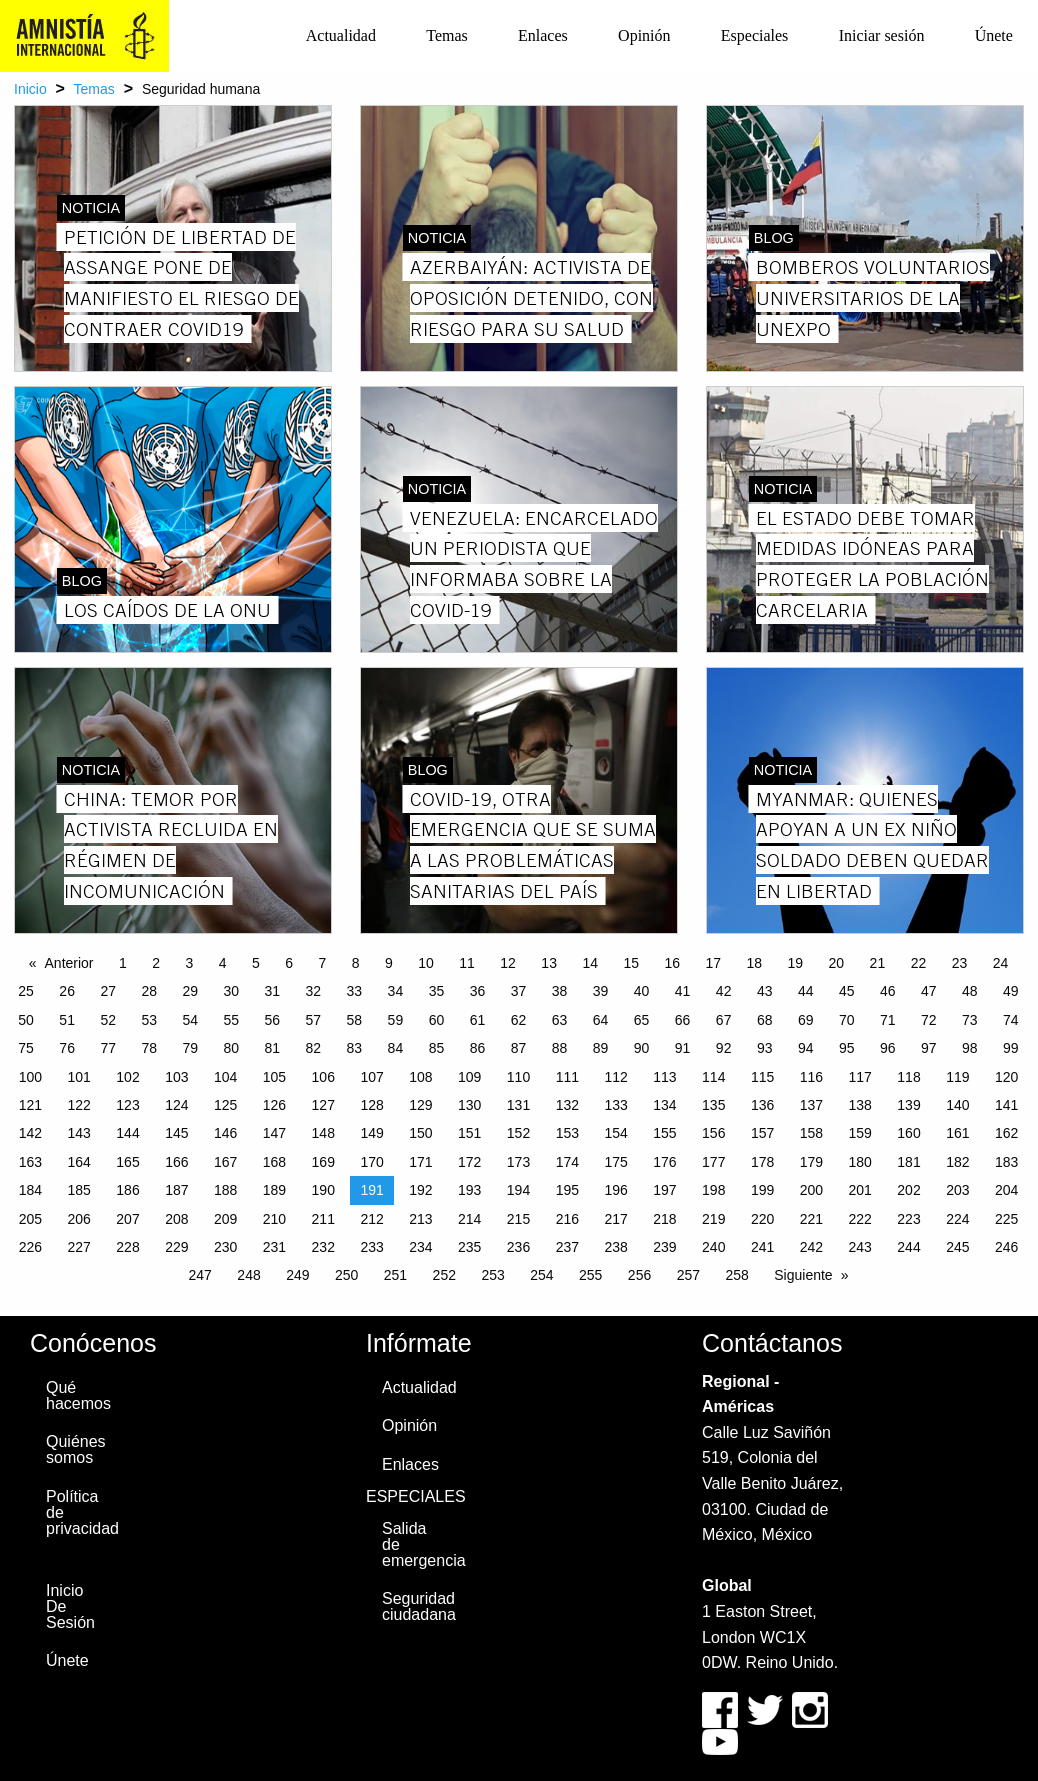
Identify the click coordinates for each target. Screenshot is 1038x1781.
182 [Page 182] (957, 1162)
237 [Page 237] (567, 1247)
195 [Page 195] (567, 1190)
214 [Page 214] (469, 1219)
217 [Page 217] (615, 1219)
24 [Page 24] (1001, 963)
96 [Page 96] (888, 1048)
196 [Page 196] (615, 1190)
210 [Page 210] (274, 1219)
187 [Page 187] (176, 1190)
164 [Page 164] (79, 1162)
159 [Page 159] (860, 1133)
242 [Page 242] (811, 1247)
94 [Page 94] (806, 1048)
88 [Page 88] (560, 1048)
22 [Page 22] (919, 963)
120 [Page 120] (1006, 1077)
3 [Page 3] (190, 963)
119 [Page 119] (957, 1077)
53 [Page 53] (149, 1020)
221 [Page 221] (811, 1219)
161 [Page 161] (957, 1133)
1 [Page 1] (123, 963)
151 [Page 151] (469, 1133)
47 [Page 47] (929, 991)
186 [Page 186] (127, 1190)
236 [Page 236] (518, 1247)
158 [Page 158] (811, 1133)
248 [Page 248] (248, 1275)
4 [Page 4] (223, 963)
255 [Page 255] (590, 1275)
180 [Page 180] (860, 1162)
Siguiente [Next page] (803, 1275)
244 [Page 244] (908, 1247)
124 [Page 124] (176, 1105)
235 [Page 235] (469, 1247)
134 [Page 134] (664, 1105)
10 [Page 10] (426, 963)
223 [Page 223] (908, 1219)
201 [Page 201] (860, 1190)
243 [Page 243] (860, 1247)
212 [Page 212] (371, 1219)
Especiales (755, 35)
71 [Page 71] (888, 1020)
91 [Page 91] (683, 1048)
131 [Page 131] (518, 1105)
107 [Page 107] (371, 1077)
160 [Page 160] (908, 1133)
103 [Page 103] (176, 1077)
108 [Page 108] (420, 1077)
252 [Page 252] (444, 1275)
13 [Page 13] (549, 963)
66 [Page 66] (683, 1020)
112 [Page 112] (615, 1077)
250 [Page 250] (346, 1275)
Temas (447, 35)
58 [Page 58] (355, 1020)
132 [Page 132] (567, 1105)
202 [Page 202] (908, 1190)
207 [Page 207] (127, 1219)
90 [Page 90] (642, 1048)
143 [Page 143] (79, 1133)
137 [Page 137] (811, 1105)
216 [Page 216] (567, 1219)
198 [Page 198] (713, 1190)
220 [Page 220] (762, 1219)
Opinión (644, 35)
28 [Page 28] (149, 991)
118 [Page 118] (908, 1077)
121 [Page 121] (30, 1105)
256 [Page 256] (639, 1275)
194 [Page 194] (518, 1190)
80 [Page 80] (231, 1048)
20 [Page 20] (837, 963)
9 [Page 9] (389, 963)
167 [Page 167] (225, 1162)
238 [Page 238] (615, 1247)
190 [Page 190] (323, 1190)
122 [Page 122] (79, 1105)
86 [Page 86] (478, 1048)
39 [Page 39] (601, 991)
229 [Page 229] (176, 1247)
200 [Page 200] (811, 1190)
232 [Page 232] (323, 1247)
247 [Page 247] (200, 1275)
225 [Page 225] (1006, 1219)
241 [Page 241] (762, 1247)
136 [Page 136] (762, 1105)
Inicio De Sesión (70, 1606)
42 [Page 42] (724, 991)
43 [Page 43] (765, 991)
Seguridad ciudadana (412, 1606)
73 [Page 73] (970, 1020)
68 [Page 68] (765, 1020)
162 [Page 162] (1006, 1133)
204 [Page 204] (1006, 1190)
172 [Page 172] (469, 1162)
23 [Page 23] (960, 963)
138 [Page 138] (860, 1105)
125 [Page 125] (225, 1105)
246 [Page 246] (1006, 1247)
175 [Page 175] (615, 1162)
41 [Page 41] (683, 991)
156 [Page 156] (713, 1133)
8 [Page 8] (356, 963)
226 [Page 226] (30, 1247)
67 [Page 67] (724, 1020)
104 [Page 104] (225, 1077)
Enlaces (543, 35)
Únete (994, 35)
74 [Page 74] (1011, 1020)
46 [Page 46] (888, 991)
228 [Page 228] (127, 1247)
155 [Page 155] (664, 1133)
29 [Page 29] (190, 991)
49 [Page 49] (1011, 991)
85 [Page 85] (437, 1048)
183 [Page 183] (1006, 1162)
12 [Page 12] (508, 963)
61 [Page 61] (478, 1020)
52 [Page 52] (108, 1020)
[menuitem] (341, 36)
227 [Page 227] (79, 1247)
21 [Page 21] (878, 963)
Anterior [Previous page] (69, 963)
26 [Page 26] (67, 991)
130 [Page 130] (469, 1105)
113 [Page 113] (664, 1077)
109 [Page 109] (469, 1077)
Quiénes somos (76, 1449)
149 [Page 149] (371, 1133)
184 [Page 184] (30, 1190)
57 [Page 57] (314, 1020)
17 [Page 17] (713, 963)
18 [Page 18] (755, 963)
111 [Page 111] (567, 1077)
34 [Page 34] (396, 991)
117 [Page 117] (860, 1077)
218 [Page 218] (664, 1219)
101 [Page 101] (79, 1077)
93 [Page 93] (765, 1048)
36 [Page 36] (478, 991)
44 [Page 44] (806, 991)
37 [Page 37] (519, 991)
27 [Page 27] (108, 991)
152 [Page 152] (518, 1133)
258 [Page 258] (736, 1275)
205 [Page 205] (30, 1219)
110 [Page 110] (518, 1077)
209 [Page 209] (225, 1219)
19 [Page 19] (796, 963)
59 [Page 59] (396, 1020)
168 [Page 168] (274, 1162)
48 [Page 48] (970, 991)
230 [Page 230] (225, 1247)
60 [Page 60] (437, 1020)
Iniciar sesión (882, 35)
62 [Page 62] (519, 1020)
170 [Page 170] (371, 1162)
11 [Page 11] (467, 963)
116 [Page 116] (811, 1077)
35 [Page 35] (437, 991)
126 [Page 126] (274, 1105)
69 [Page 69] (806, 1020)
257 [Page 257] (688, 1275)
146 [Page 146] (225, 1133)
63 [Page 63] (560, 1020)
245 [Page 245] (957, 1247)
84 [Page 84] (396, 1048)
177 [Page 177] (713, 1162)
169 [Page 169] (323, 1162)
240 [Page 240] (713, 1247)
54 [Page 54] (190, 1020)
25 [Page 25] (26, 991)
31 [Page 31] (273, 991)
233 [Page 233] (371, 1247)
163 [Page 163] (30, 1162)
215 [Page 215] (518, 1219)
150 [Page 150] (420, 1133)
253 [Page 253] (492, 1275)
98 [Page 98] (970, 1048)
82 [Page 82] (314, 1048)
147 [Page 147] (274, 1133)
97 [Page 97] (929, 1048)
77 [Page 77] (108, 1048)
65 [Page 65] (642, 1020)
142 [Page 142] (30, 1133)
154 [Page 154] (615, 1133)
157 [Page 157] (762, 1133)
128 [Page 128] (371, 1105)
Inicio (30, 89)
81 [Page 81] (273, 1048)
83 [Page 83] (355, 1048)
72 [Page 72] (929, 1020)
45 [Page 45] (847, 991)
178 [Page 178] (762, 1162)
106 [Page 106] (323, 1077)
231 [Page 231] (274, 1247)
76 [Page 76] (67, 1048)
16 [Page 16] (672, 963)
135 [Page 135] (713, 1105)
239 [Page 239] (664, 1247)
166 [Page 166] (176, 1162)
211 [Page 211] (323, 1219)
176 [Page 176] (664, 1162)
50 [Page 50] (26, 1020)
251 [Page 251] (395, 1275)
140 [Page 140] (957, 1105)
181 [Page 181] (908, 1162)
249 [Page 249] (297, 1275)
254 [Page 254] (541, 1275)
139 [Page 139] (908, 1105)
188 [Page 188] (225, 1190)
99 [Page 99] (1011, 1048)
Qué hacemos (76, 1395)
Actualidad (341, 35)
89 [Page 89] (601, 1048)
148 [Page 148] (323, 1133)
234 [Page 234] (420, 1247)
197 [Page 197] (664, 1190)
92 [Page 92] (724, 1048)
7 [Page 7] (323, 963)
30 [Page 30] (231, 991)
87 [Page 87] (519, 1048)
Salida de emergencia (412, 1544)
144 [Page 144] (127, 1133)
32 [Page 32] (314, 991)
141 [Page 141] (1006, 1105)
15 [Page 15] (631, 963)
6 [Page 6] (289, 963)
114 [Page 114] (713, 1077)
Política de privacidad (76, 1512)
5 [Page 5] (256, 963)
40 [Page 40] (642, 991)
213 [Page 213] (420, 1219)
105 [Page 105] (274, 1077)
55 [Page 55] (231, 1020)
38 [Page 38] (560, 991)
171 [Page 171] (420, 1162)
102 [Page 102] (127, 1077)
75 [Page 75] (26, 1048)
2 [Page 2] (156, 963)
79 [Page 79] (190, 1048)
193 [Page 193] (469, 1190)
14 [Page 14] (590, 963)
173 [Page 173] (518, 1162)
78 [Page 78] (149, 1048)
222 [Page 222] (860, 1219)
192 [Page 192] (420, 1190)
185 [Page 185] (79, 1190)
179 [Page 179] (811, 1162)
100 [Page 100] (30, 1077)
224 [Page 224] (957, 1219)
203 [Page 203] (957, 1190)
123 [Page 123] (127, 1105)
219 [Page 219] (713, 1219)
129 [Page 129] (420, 1105)
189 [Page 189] (274, 1190)
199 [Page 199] (762, 1190)
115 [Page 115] (762, 1077)
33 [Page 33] (355, 991)
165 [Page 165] (127, 1162)
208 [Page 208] (176, 1219)
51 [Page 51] (67, 1020)
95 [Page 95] (847, 1048)
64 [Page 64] (601, 1020)
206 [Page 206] (79, 1219)
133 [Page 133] (615, 1105)
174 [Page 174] (567, 1162)
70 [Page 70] (847, 1020)
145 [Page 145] (176, 1133)
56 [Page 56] (273, 1020)
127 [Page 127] (323, 1105)
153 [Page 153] (567, 1133)
